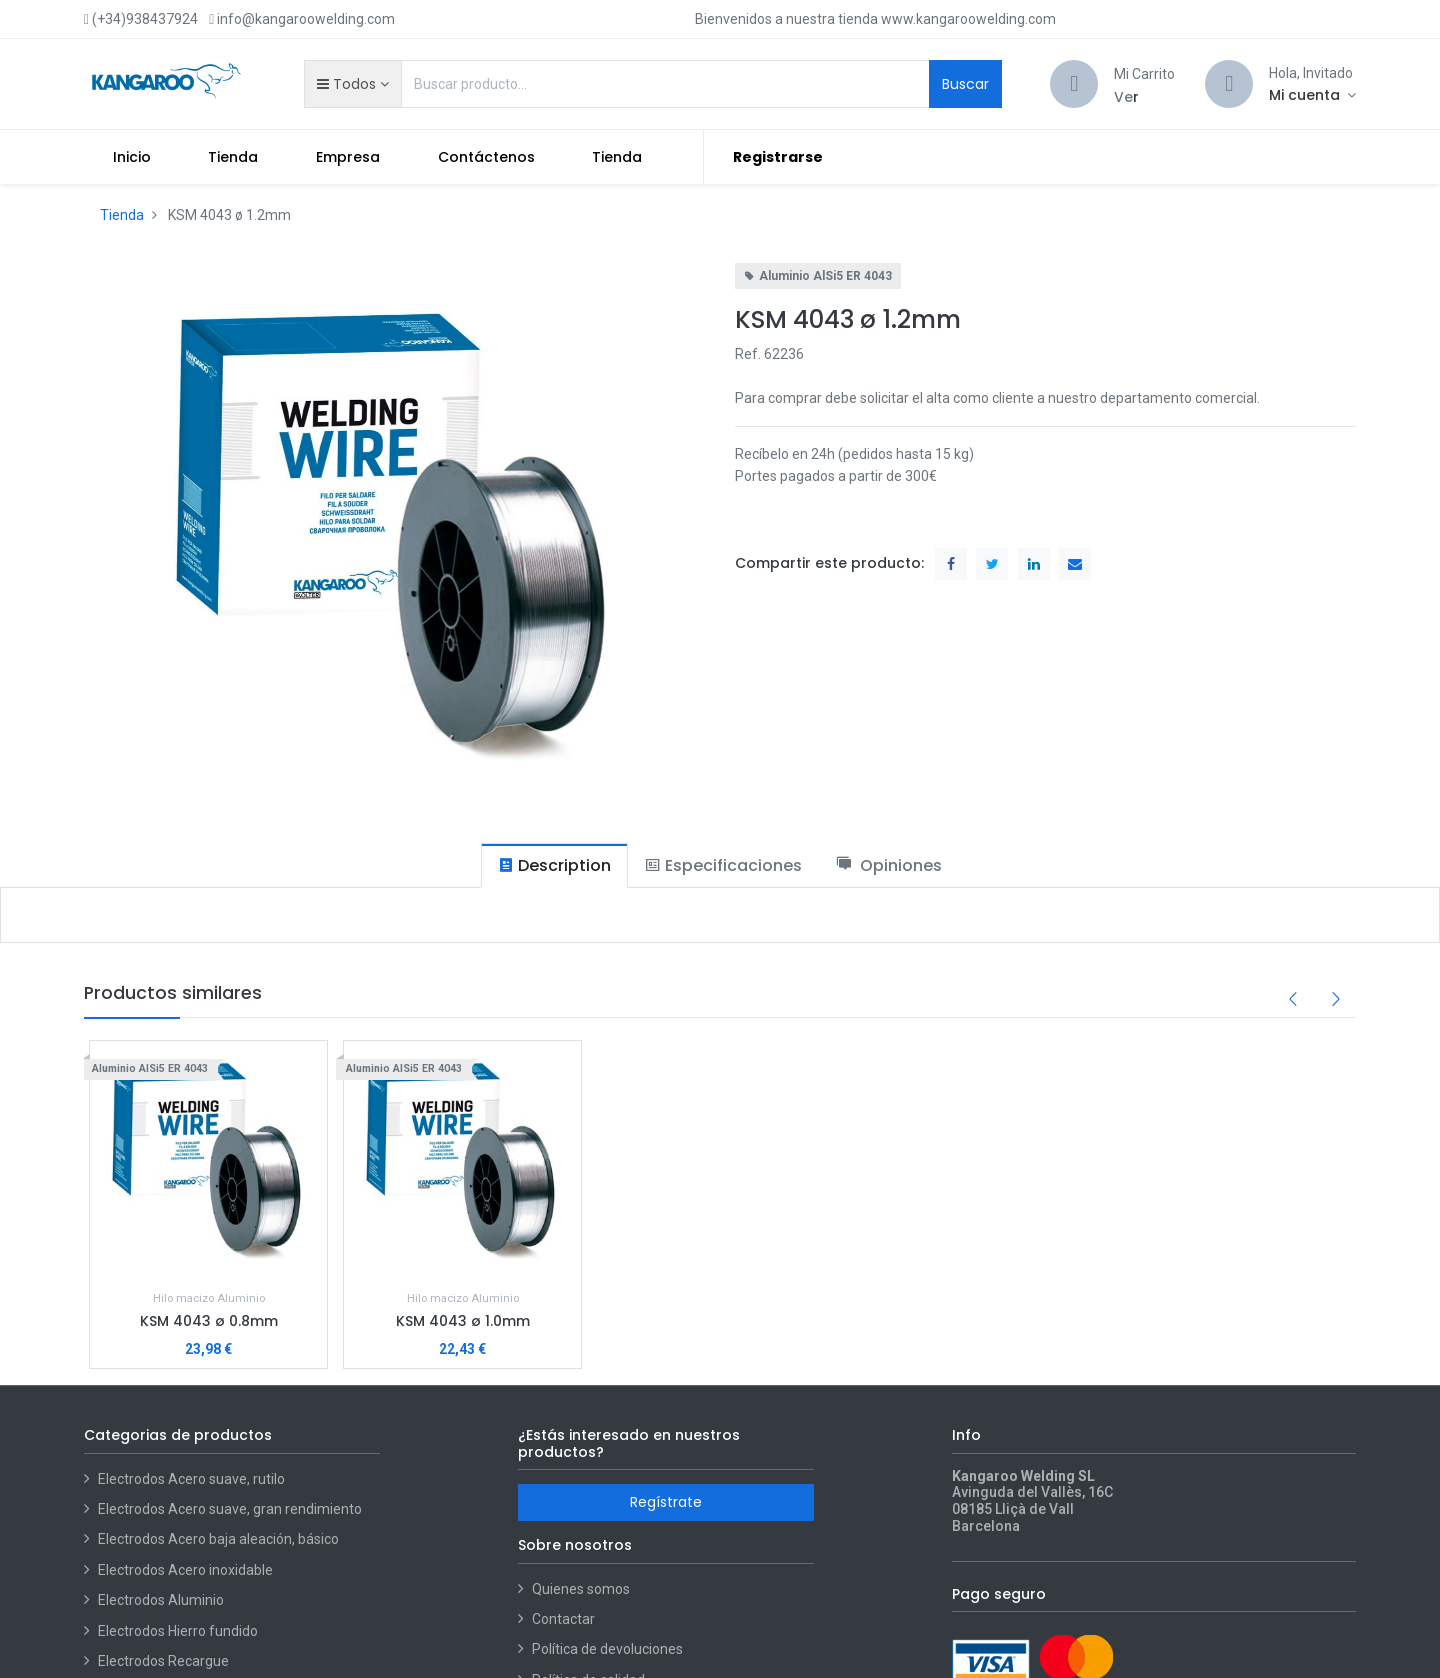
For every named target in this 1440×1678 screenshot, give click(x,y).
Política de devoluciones (607, 1649)
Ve (1123, 97)
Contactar (563, 1619)
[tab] (554, 865)
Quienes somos (581, 1589)
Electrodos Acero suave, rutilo (191, 1479)
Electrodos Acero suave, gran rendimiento (231, 1509)
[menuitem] (132, 157)
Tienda (122, 215)
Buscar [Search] (965, 84)
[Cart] (1074, 84)
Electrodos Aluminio (162, 1600)
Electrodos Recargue (163, 1661)
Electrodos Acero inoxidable (187, 1570)
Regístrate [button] (666, 1502)
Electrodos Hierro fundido (178, 1631)
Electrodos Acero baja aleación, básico (218, 1539)
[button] (352, 84)
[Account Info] (1312, 95)
